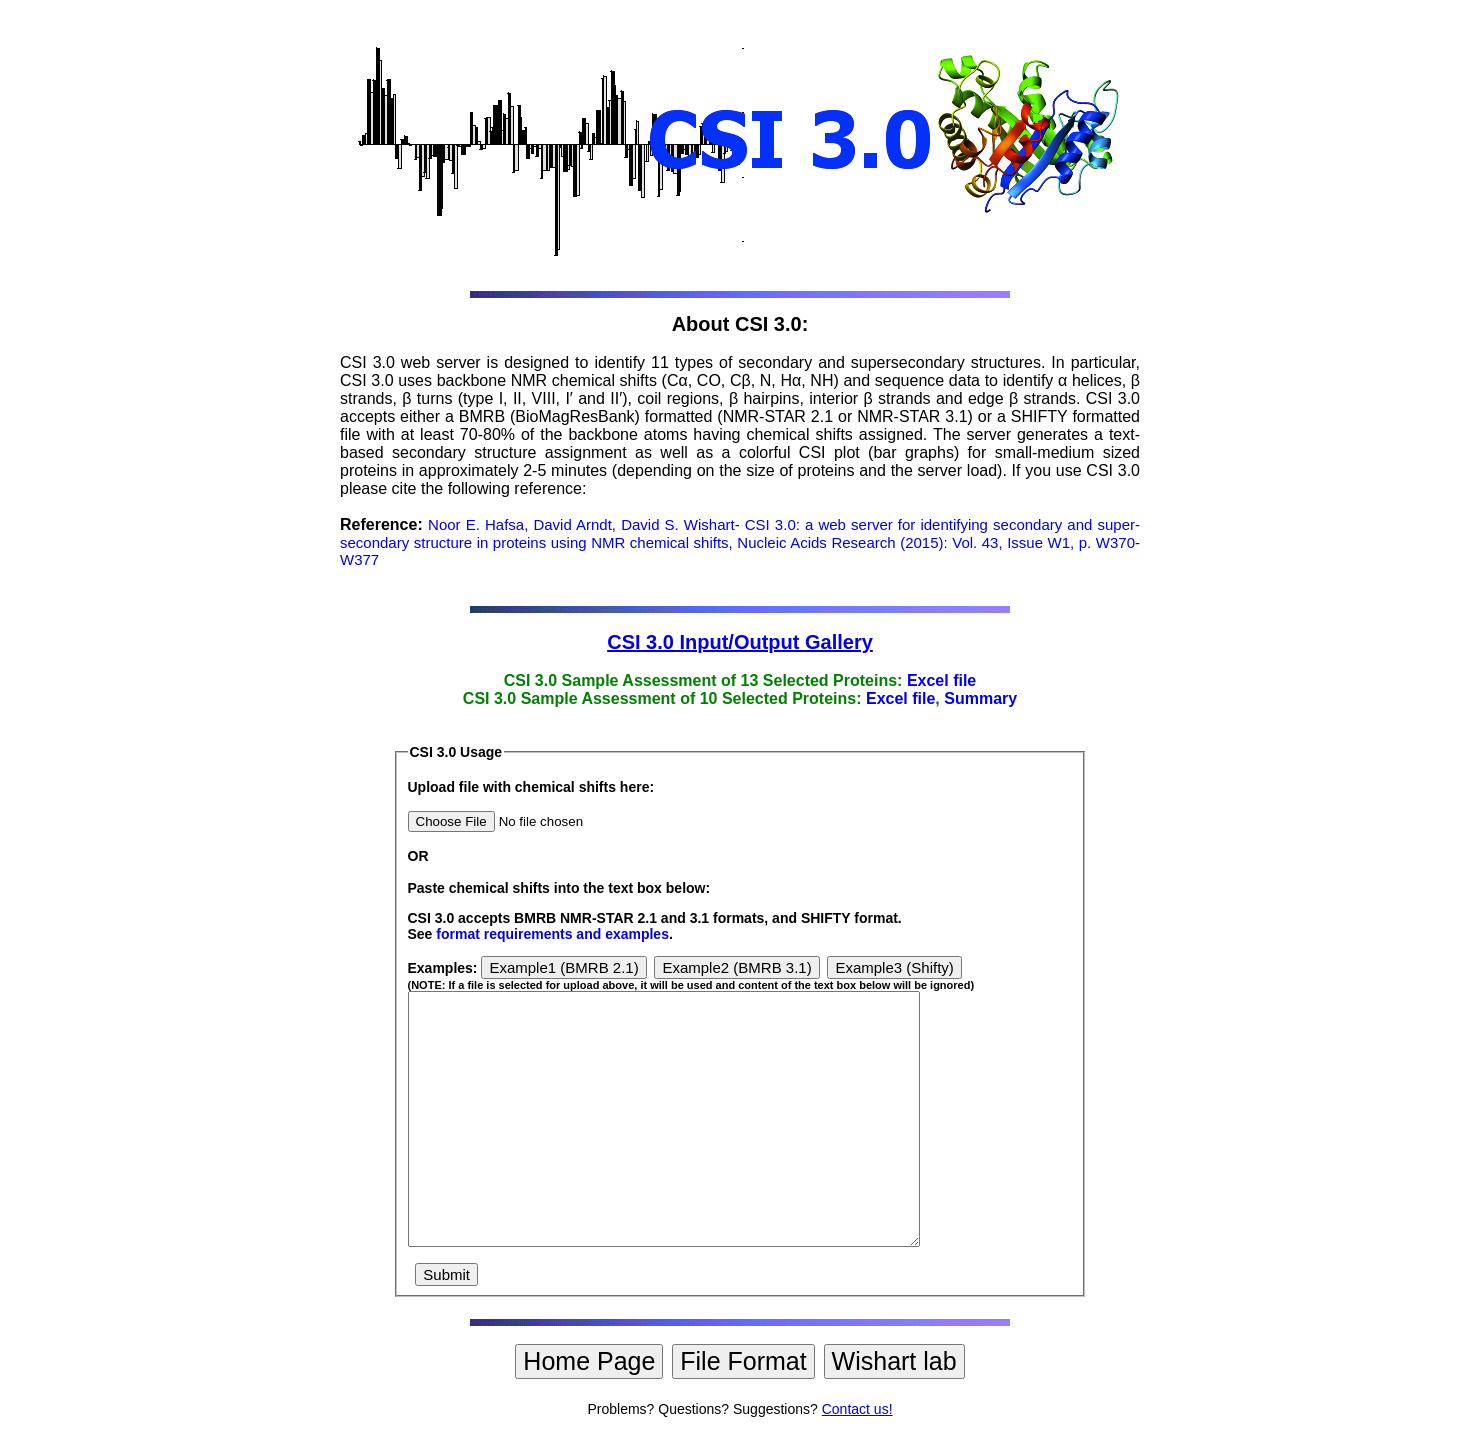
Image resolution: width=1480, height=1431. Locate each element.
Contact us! (857, 1409)
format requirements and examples (552, 934)
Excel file (941, 680)
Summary (980, 698)
